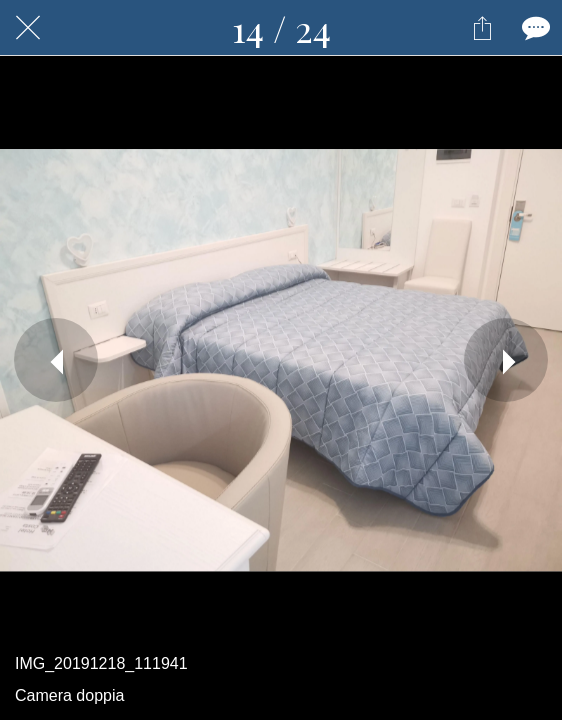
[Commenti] (534, 28)
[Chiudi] (28, 28)
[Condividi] (482, 28)
